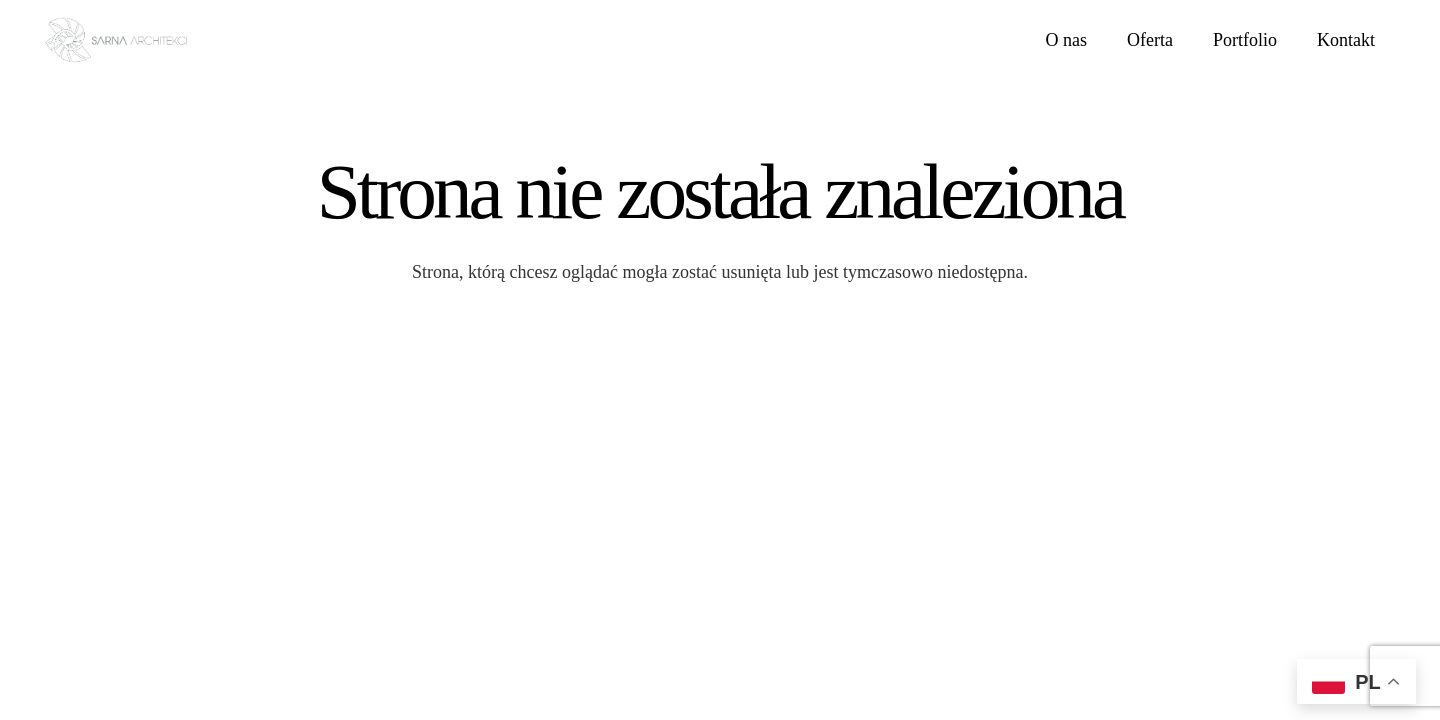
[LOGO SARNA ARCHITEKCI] (116, 40)
